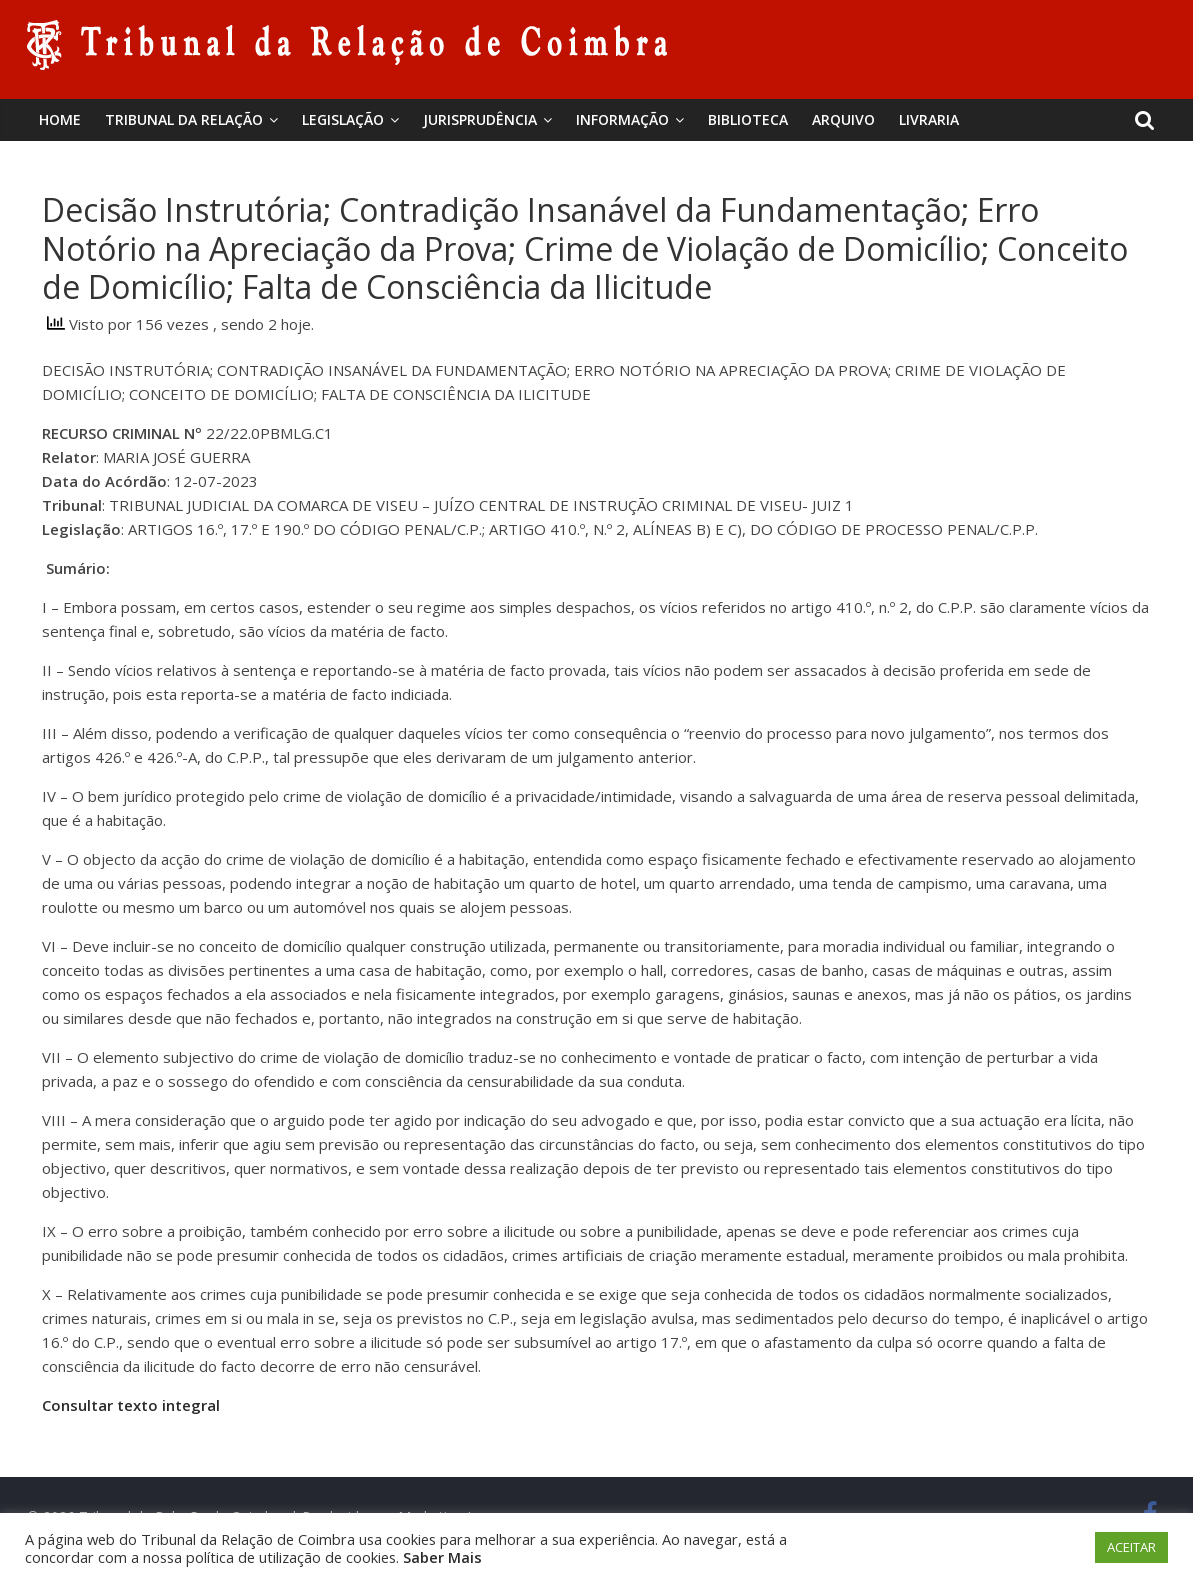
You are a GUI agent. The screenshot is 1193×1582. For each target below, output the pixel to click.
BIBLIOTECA (748, 119)
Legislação (343, 119)
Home (60, 119)
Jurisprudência (480, 119)
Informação (622, 119)
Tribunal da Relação (184, 119)
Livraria (929, 119)
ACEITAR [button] (1131, 1547)
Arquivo (843, 119)
